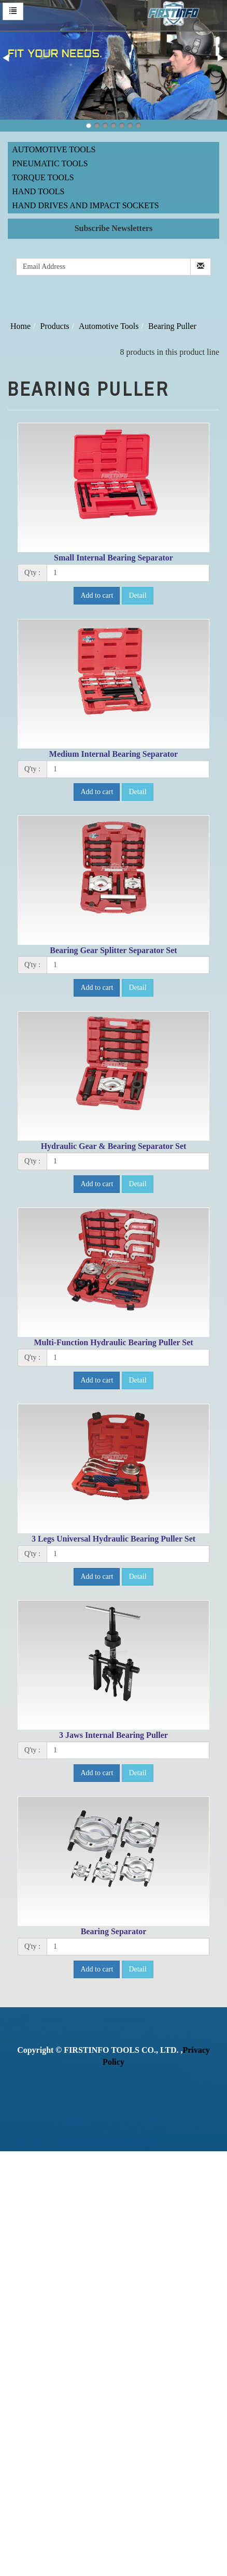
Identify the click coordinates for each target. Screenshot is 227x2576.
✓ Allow (14, 2180)
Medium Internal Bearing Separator (113, 754)
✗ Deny (13, 2192)
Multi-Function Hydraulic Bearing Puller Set (113, 1342)
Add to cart (96, 595)
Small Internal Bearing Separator (113, 557)
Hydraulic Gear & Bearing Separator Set (114, 1146)
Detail (137, 595)
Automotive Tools (53, 149)
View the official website (87, 2298)
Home (20, 326)
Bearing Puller (172, 326)
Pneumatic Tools (50, 163)
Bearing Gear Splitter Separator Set (113, 950)
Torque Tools (43, 177)
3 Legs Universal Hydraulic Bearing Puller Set (113, 1538)
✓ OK (58, 2569)
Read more (22, 2298)
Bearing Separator (114, 1931)
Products (54, 326)
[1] (128, 573)
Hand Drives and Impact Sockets (85, 205)
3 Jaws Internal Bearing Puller (113, 1735)
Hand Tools (38, 191)
